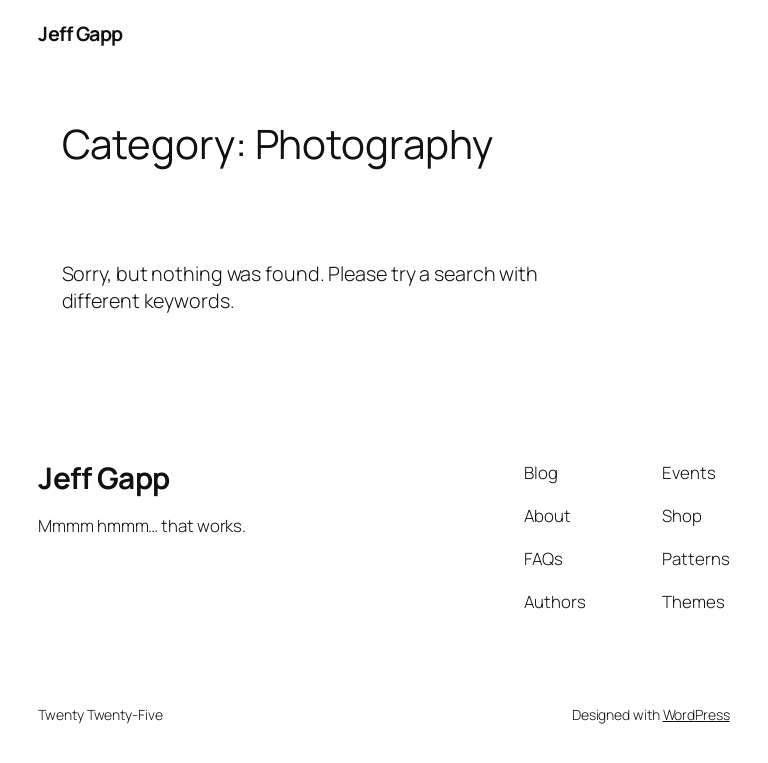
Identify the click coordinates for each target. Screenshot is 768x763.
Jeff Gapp (80, 33)
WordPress (696, 714)
